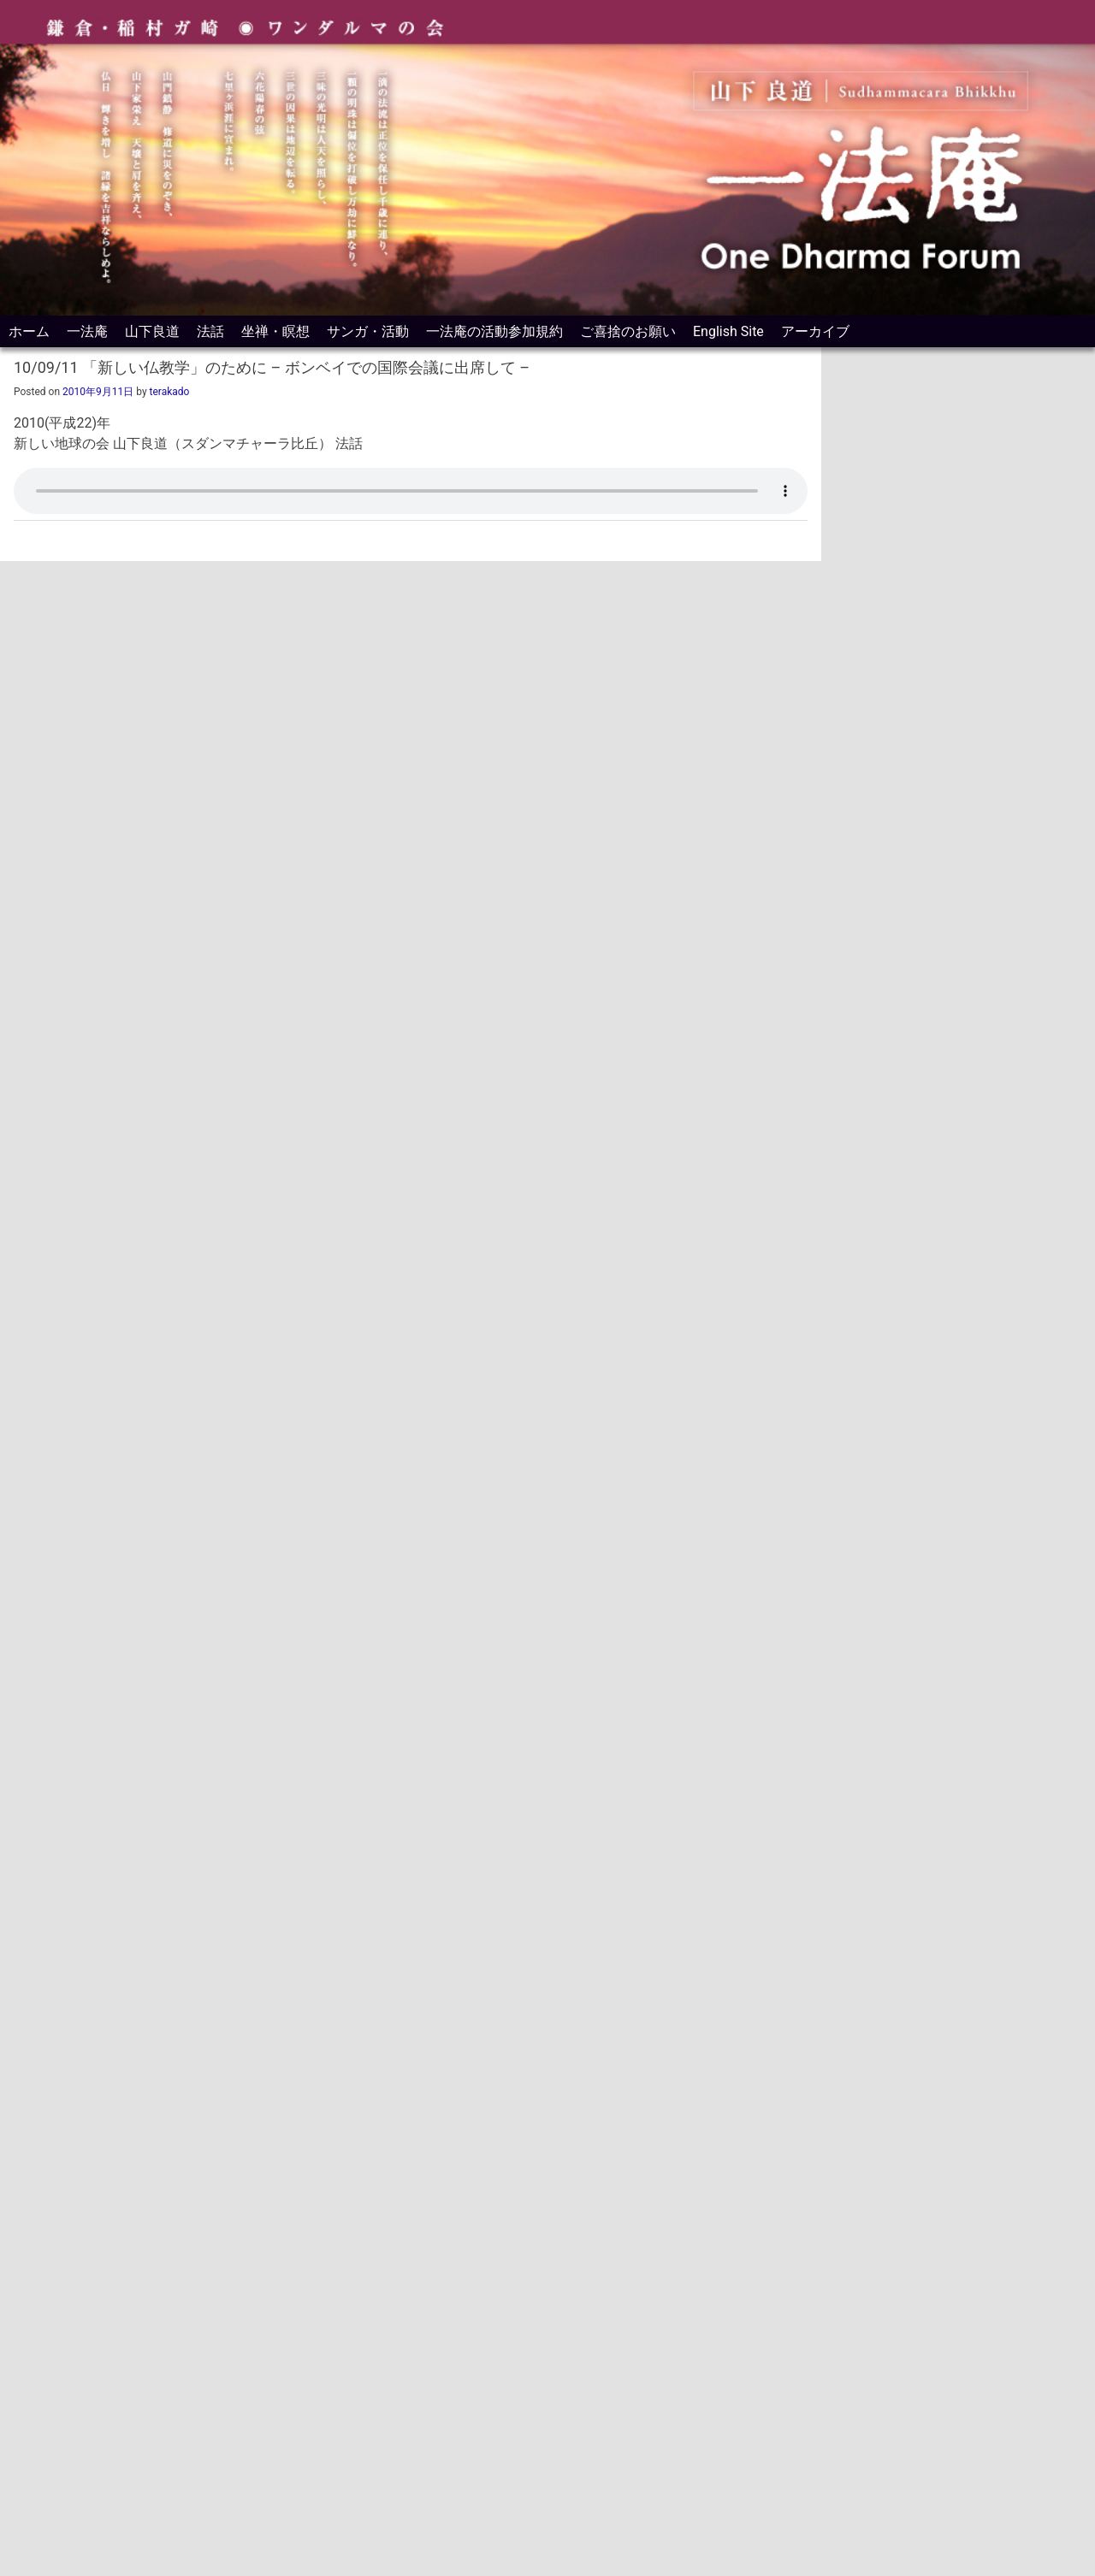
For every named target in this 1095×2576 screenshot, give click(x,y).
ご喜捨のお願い (628, 331)
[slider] (387, 485)
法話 (210, 331)
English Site (728, 331)
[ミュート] (737, 484)
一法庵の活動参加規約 (494, 331)
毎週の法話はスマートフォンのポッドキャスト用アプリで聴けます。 (983, 1860)
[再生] (35, 484)
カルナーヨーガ (878, 2026)
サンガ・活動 (368, 331)
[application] (411, 485)
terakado (170, 392)
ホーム (29, 331)
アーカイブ (815, 331)
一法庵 (87, 331)
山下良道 (152, 331)
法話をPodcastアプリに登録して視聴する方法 (204, 520)
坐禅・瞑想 (275, 331)
